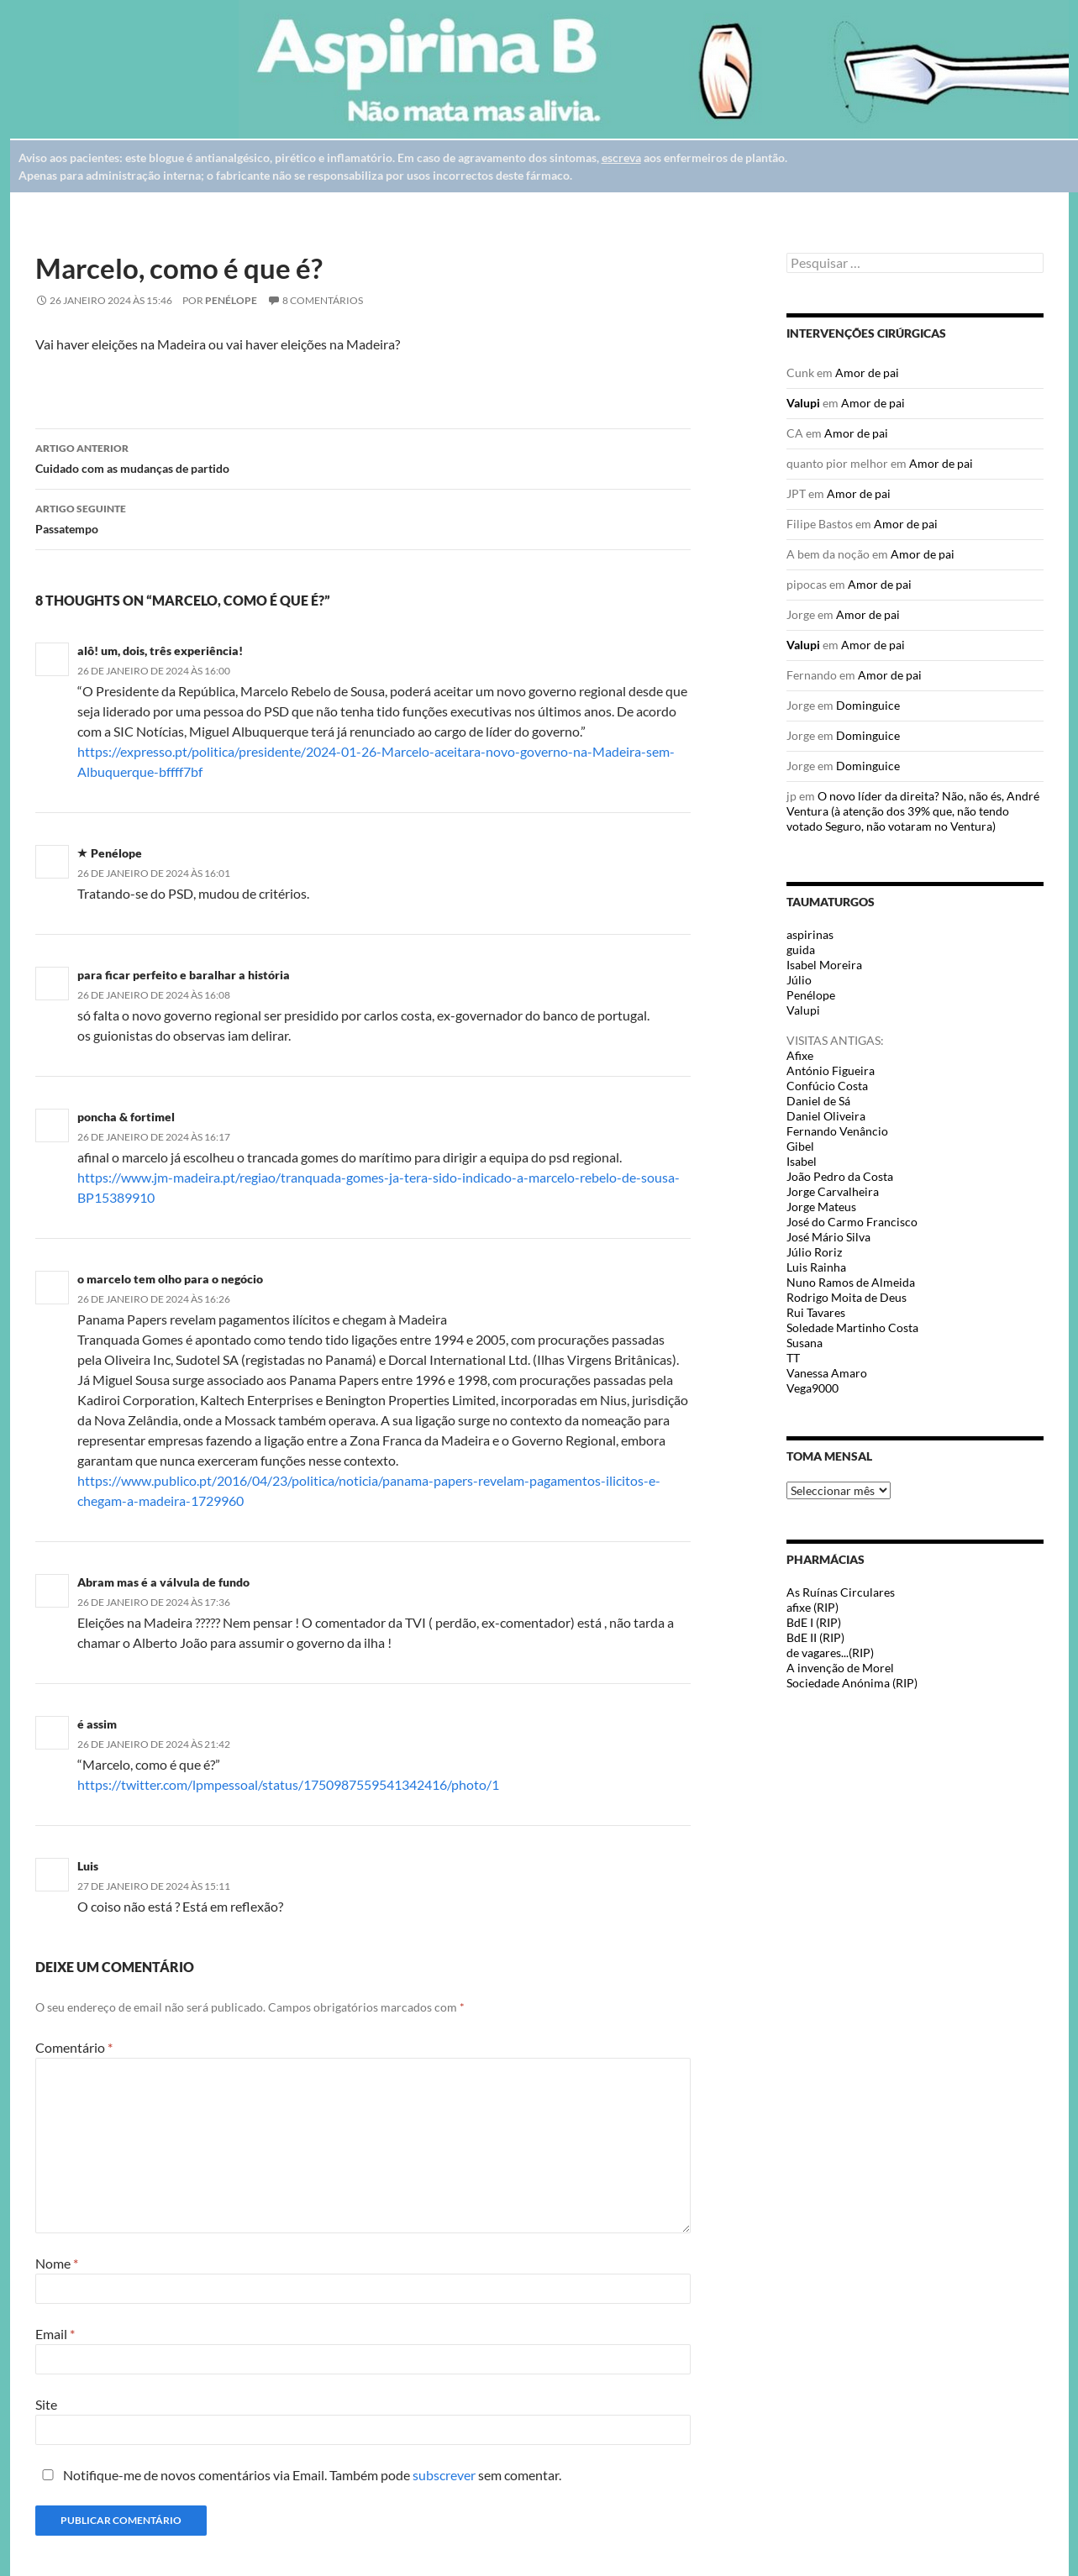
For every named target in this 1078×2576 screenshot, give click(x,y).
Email (55, 2334)
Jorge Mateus (821, 1206)
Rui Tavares (815, 1312)
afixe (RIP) (812, 1607)
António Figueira (830, 1070)
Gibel (800, 1146)
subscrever (444, 2475)
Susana (804, 1342)
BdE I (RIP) (813, 1622)
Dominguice (868, 705)
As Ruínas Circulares (840, 1592)
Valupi (803, 403)
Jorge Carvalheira (832, 1191)
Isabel (801, 1161)
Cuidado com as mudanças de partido (363, 456)
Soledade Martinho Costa (852, 1327)
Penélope (231, 300)
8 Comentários (322, 300)
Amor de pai (867, 372)
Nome (56, 2263)
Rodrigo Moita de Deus (846, 1297)
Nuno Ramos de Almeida (850, 1282)
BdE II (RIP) (815, 1637)
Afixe (799, 1055)
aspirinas (809, 934)
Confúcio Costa (827, 1085)
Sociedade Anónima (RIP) (852, 1683)
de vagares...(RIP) (830, 1652)
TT (793, 1358)
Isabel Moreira (824, 964)
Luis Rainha (816, 1267)
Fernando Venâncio (837, 1131)
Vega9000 (812, 1388)
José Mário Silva (828, 1237)
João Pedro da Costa (839, 1176)
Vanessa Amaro (826, 1373)
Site (46, 2404)
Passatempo (363, 517)
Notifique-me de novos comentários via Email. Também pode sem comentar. (298, 2475)
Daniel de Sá (818, 1101)
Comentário (74, 2047)
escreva (621, 157)
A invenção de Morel (840, 1667)
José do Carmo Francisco (852, 1222)
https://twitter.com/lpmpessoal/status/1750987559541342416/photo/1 (288, 1784)
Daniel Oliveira (825, 1116)
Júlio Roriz (814, 1252)
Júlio (799, 980)
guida (800, 949)
